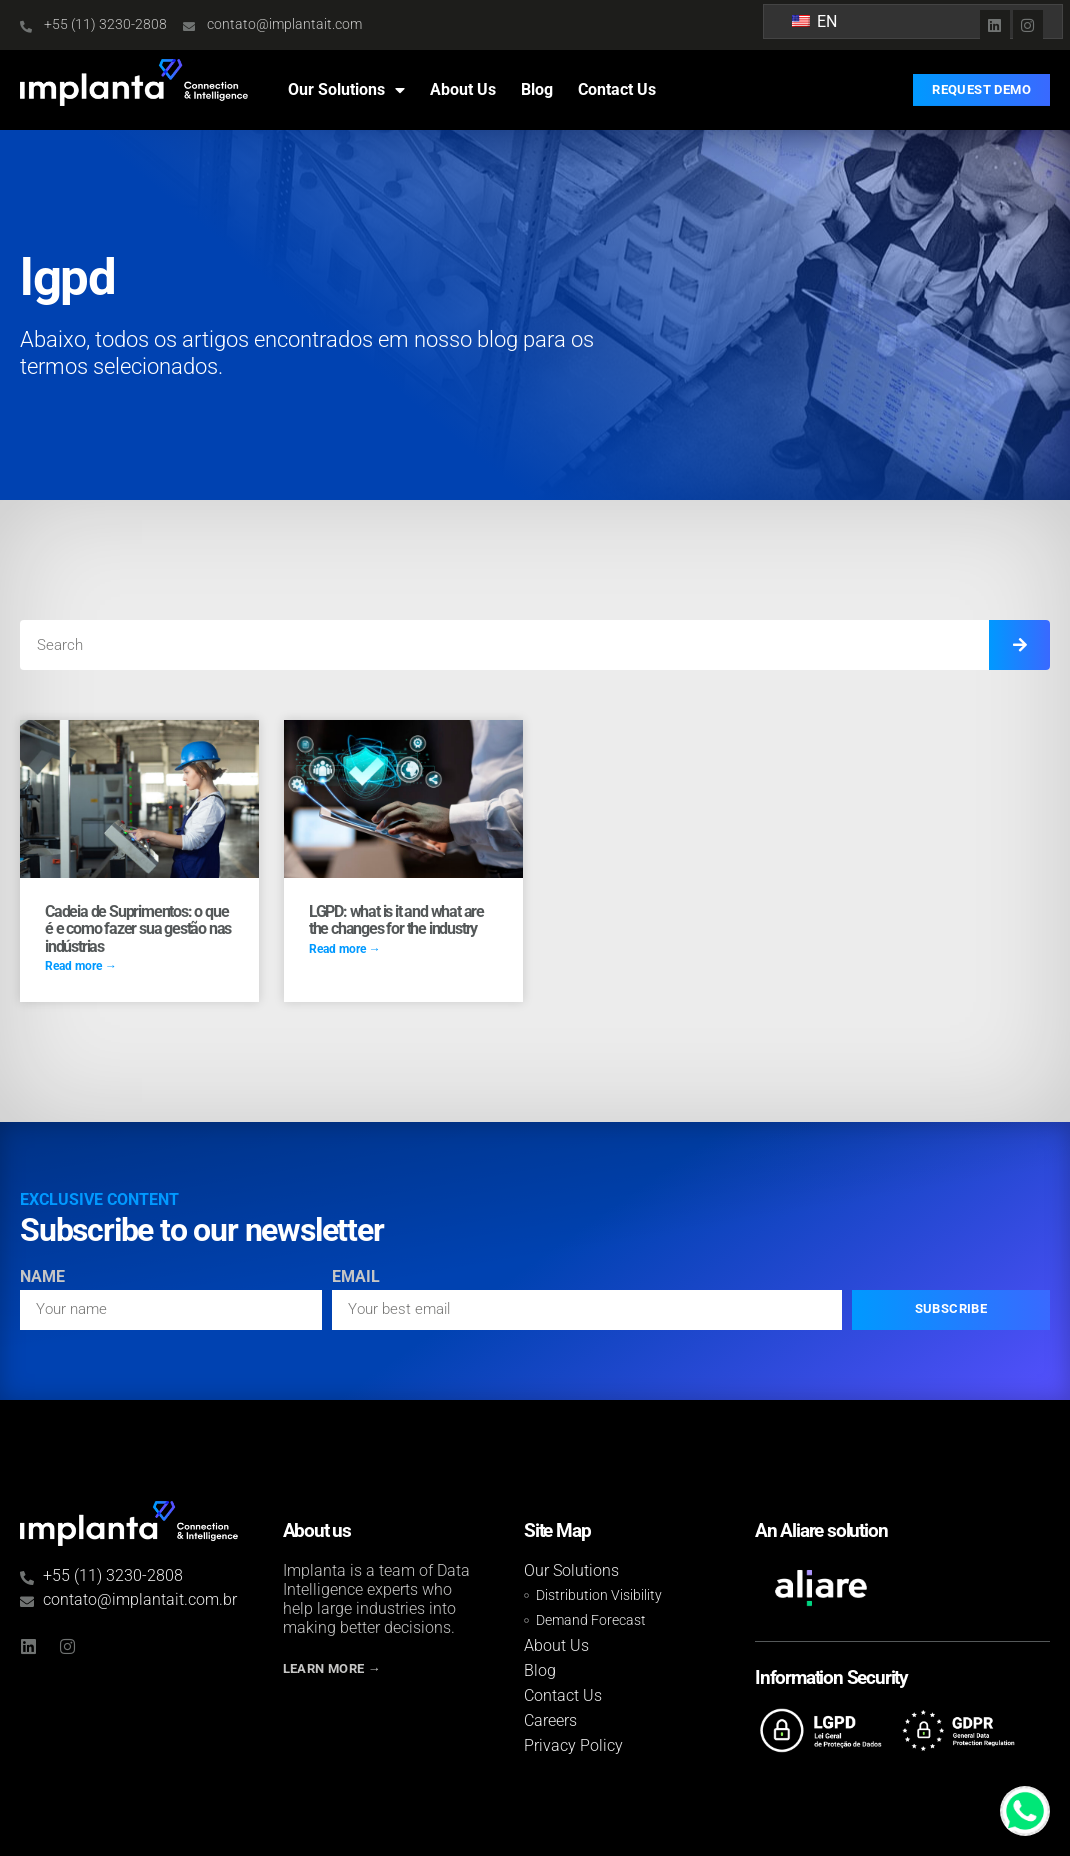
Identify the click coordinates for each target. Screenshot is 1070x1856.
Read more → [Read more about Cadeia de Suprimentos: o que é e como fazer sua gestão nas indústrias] (81, 966)
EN (814, 21)
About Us (463, 89)
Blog (537, 89)
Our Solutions (346, 90)
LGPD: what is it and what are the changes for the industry (396, 920)
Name (42, 1277)
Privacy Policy (573, 1745)
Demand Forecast (591, 1620)
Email (356, 1277)
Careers (550, 1720)
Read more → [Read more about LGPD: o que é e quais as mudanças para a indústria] (345, 949)
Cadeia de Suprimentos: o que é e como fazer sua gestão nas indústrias (138, 929)
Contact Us (617, 89)
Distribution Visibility (599, 1595)
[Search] (1019, 645)
